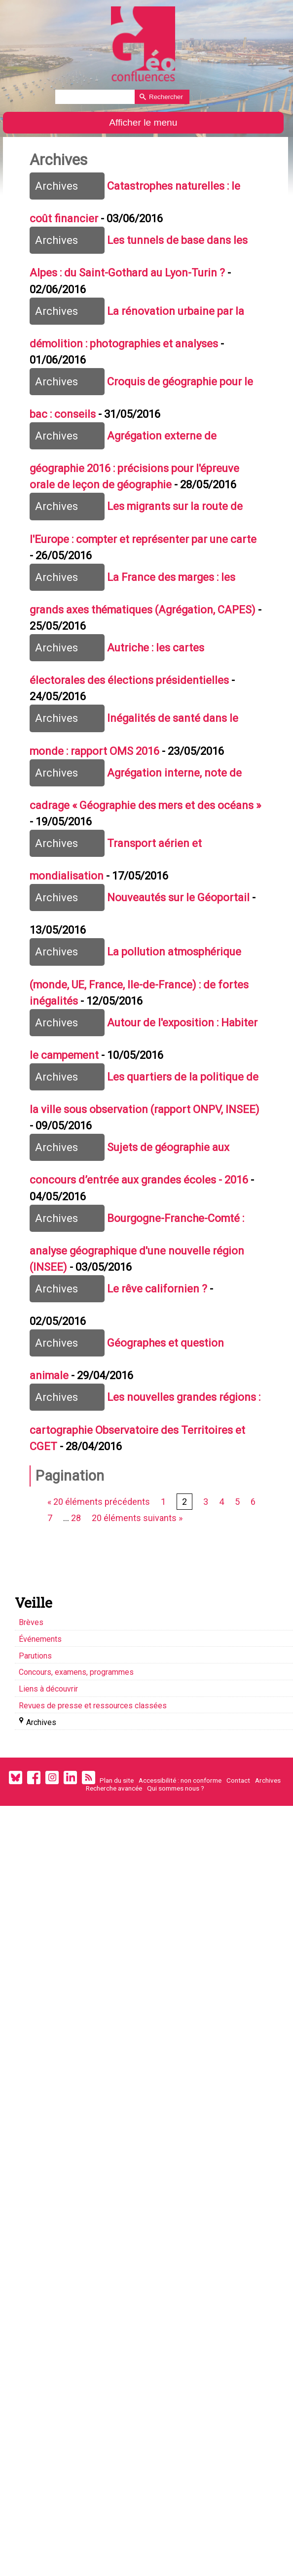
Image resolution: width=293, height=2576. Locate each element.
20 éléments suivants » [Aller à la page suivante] (139, 1601)
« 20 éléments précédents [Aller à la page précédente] (101, 1584)
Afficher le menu (143, 122)
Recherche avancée (114, 1874)
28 (78, 1601)
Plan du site (117, 1866)
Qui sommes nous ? (175, 1874)
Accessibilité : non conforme (180, 1866)
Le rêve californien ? (162, 1358)
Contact (238, 1866)
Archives (268, 1866)
